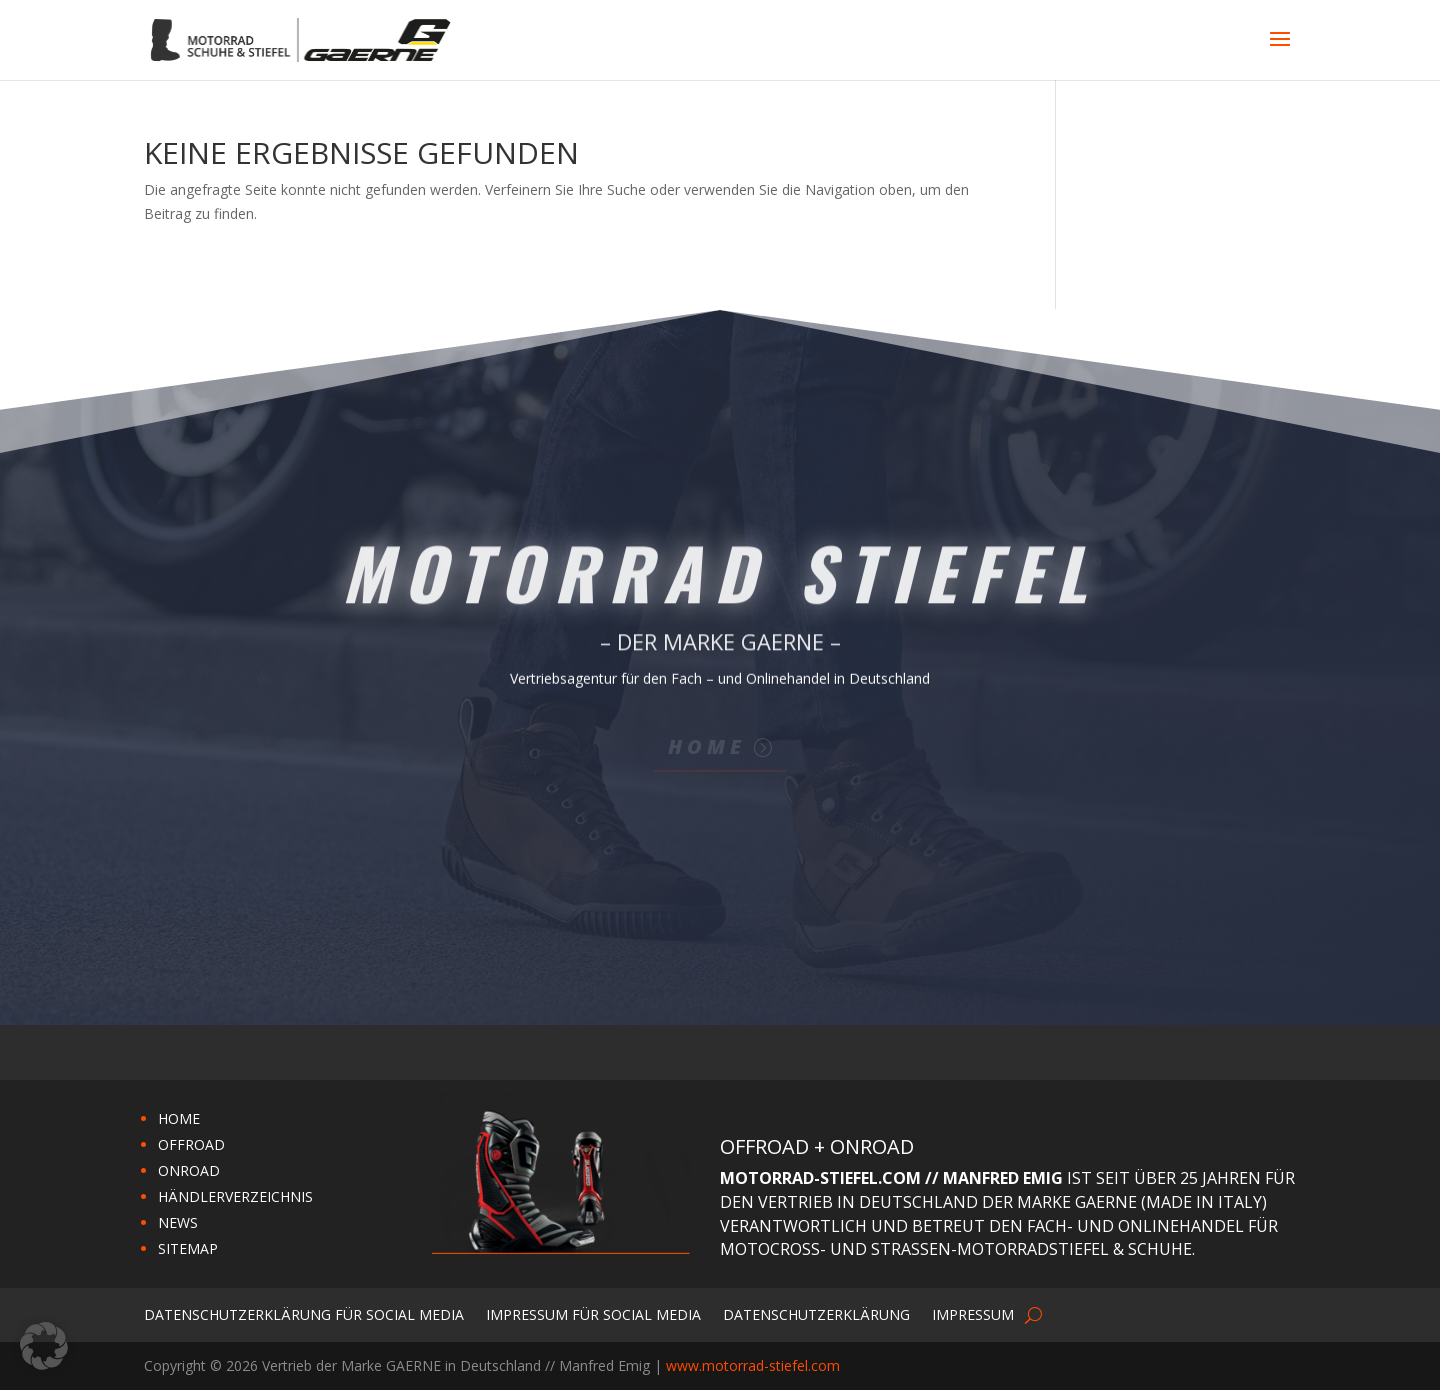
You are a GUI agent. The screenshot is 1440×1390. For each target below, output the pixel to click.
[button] (44, 1346)
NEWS (178, 1222)
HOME (179, 1118)
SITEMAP (188, 1248)
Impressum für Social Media (593, 1313)
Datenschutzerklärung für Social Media (304, 1313)
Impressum (973, 1313)
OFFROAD (191, 1144)
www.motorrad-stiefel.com (753, 1365)
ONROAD (189, 1170)
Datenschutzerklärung (816, 1313)
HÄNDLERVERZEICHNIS (235, 1196)
